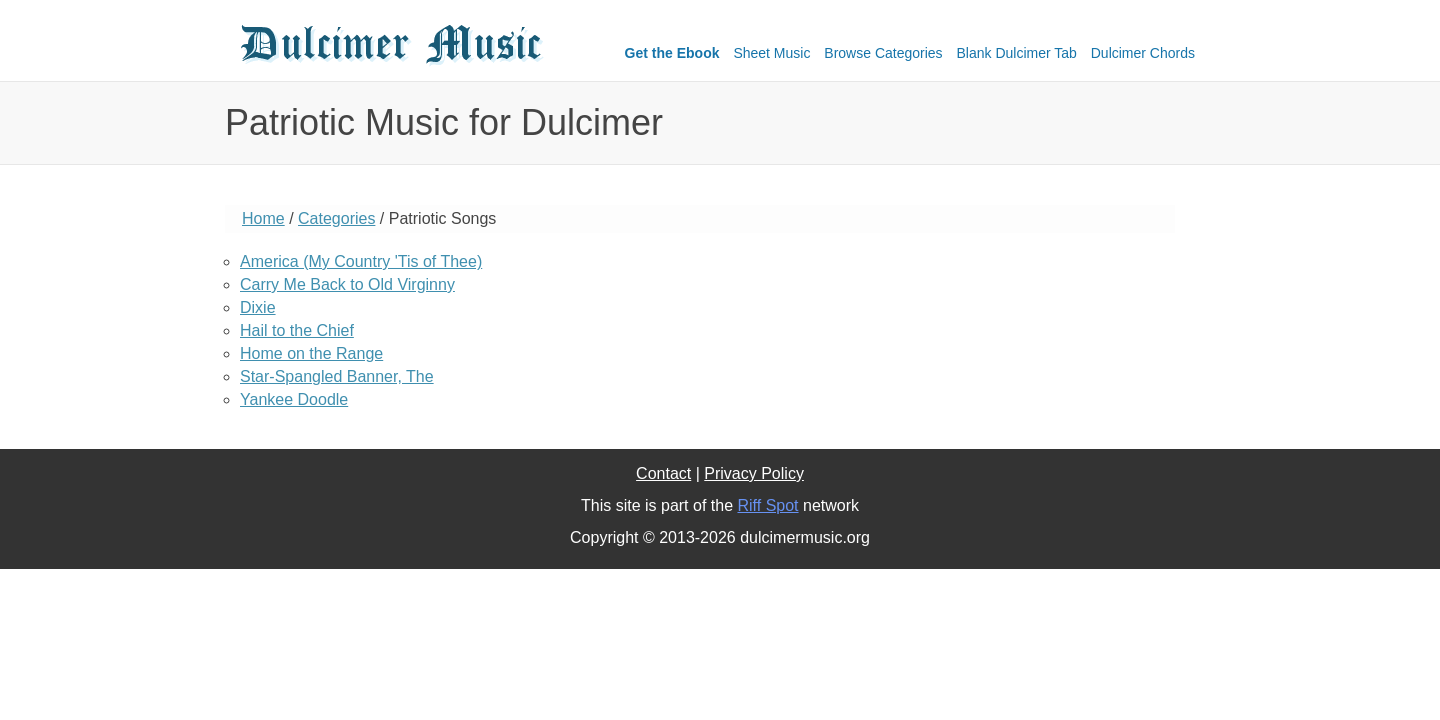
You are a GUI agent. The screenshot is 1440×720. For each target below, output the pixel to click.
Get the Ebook (672, 53)
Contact (663, 473)
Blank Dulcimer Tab (1017, 53)
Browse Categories (883, 53)
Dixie (258, 307)
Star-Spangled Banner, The (337, 376)
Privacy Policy (754, 473)
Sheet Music (771, 53)
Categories (336, 218)
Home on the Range (311, 353)
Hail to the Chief (297, 330)
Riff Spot (767, 505)
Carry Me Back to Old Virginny (347, 284)
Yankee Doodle (294, 399)
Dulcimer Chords (1143, 53)
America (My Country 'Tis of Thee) (361, 261)
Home (263, 218)
